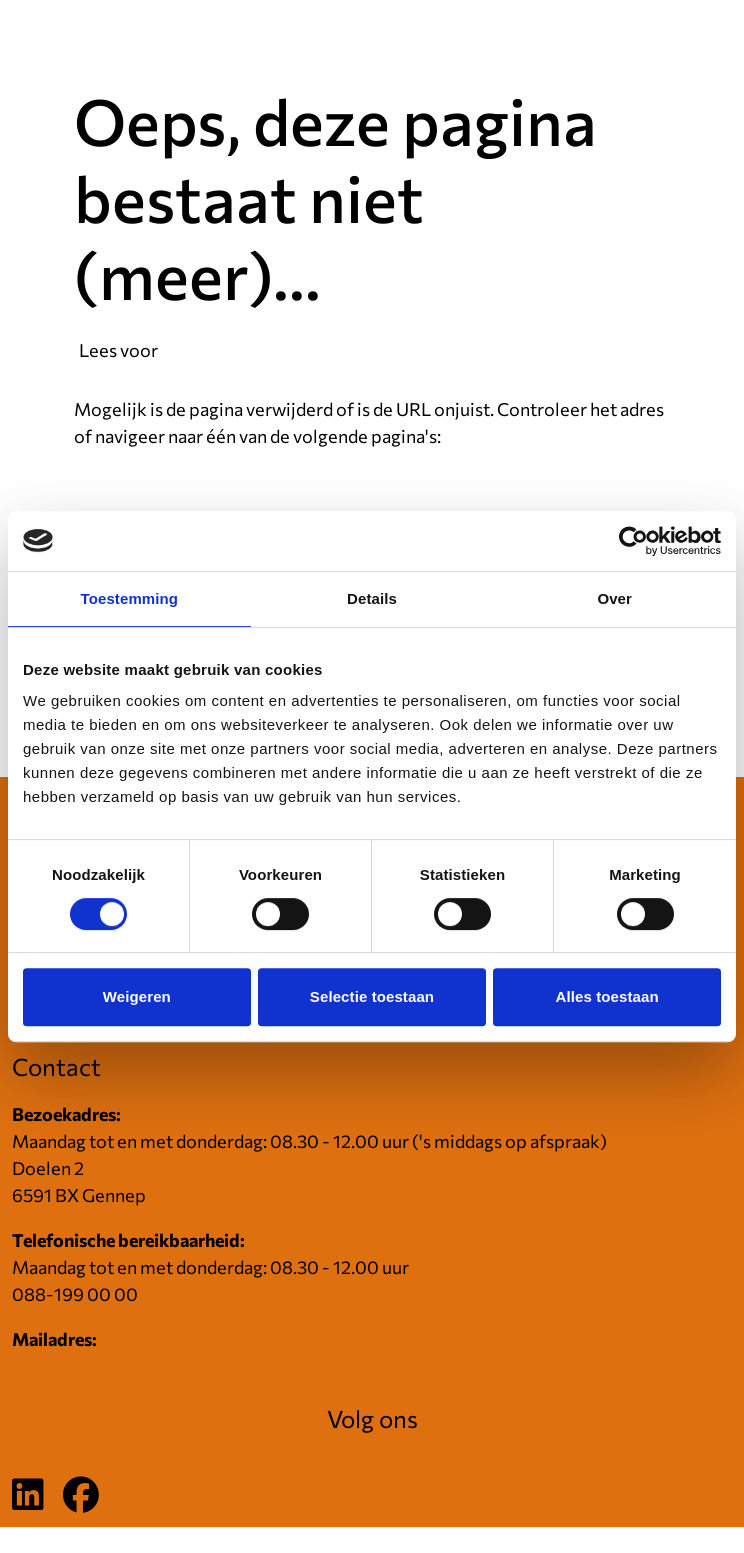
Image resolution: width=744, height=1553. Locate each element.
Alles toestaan (607, 996)
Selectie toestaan (372, 996)
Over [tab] (614, 598)
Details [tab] (372, 598)
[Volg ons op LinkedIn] (28, 1496)
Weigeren (137, 996)
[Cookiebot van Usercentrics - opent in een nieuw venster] (633, 541)
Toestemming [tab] (130, 598)
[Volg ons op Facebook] (81, 1496)
